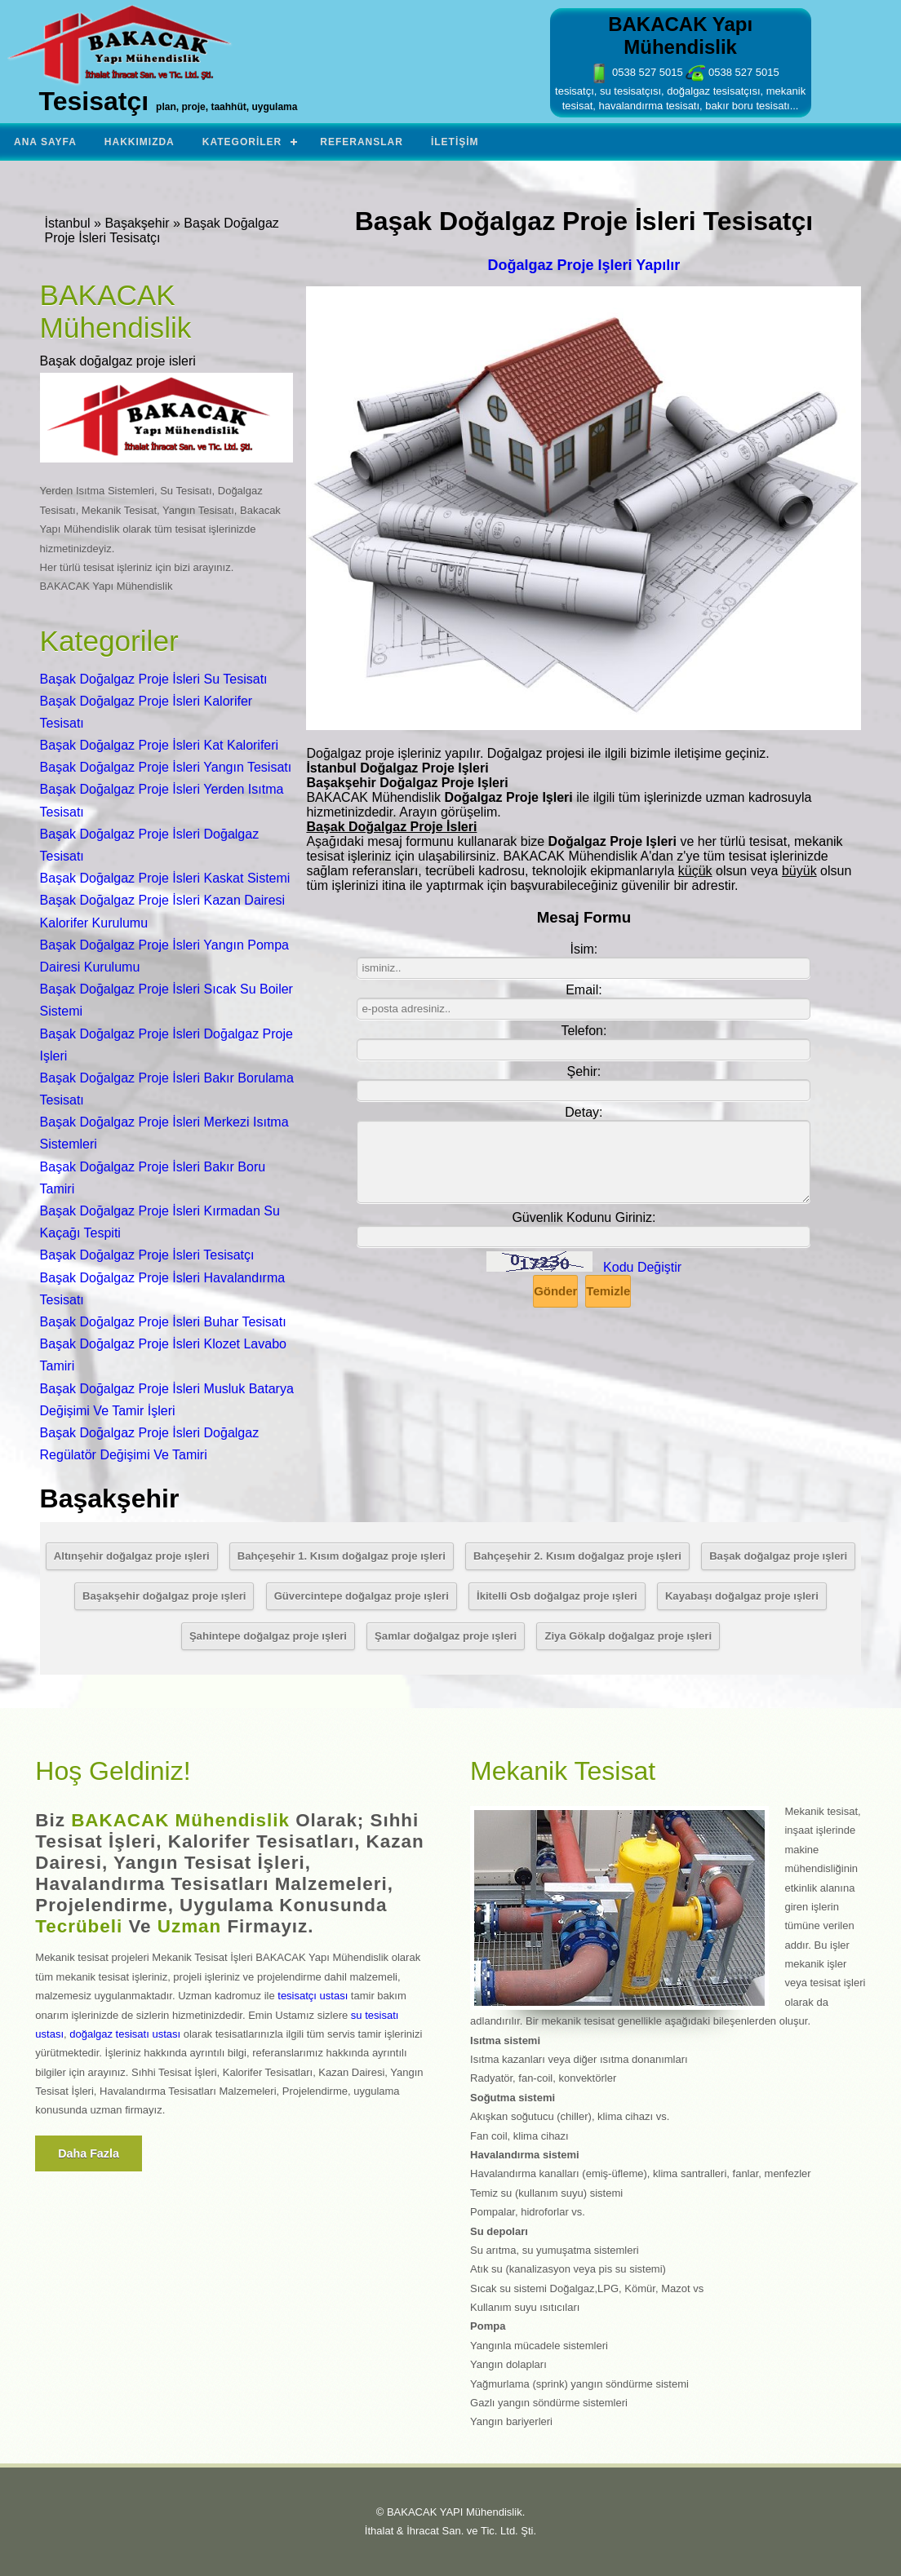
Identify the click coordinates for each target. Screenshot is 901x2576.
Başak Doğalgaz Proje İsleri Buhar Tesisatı (163, 1322)
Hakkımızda (139, 142)
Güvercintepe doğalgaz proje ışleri (361, 1596)
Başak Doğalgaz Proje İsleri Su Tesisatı (154, 679)
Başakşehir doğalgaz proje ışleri (164, 1596)
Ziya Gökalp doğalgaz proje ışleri (628, 1636)
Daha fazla (88, 2153)
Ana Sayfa (45, 142)
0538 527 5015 (635, 72)
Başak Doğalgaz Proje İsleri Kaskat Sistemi (165, 878)
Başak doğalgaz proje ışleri (778, 1556)
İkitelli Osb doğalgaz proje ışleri (557, 1596)
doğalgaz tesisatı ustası (124, 2034)
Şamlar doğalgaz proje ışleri (446, 1636)
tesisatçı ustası (312, 1996)
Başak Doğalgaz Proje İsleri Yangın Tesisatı (166, 767)
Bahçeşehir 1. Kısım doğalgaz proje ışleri (341, 1556)
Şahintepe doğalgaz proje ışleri (268, 1636)
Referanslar (361, 142)
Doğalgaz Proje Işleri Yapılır (584, 265)
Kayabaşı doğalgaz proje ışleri (742, 1596)
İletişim (455, 142)
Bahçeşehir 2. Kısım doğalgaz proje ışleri (577, 1556)
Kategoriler (242, 142)
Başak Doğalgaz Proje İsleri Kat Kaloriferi (159, 745)
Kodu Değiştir (642, 1267)
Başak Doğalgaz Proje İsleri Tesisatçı (147, 1255)
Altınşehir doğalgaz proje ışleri (132, 1556)
